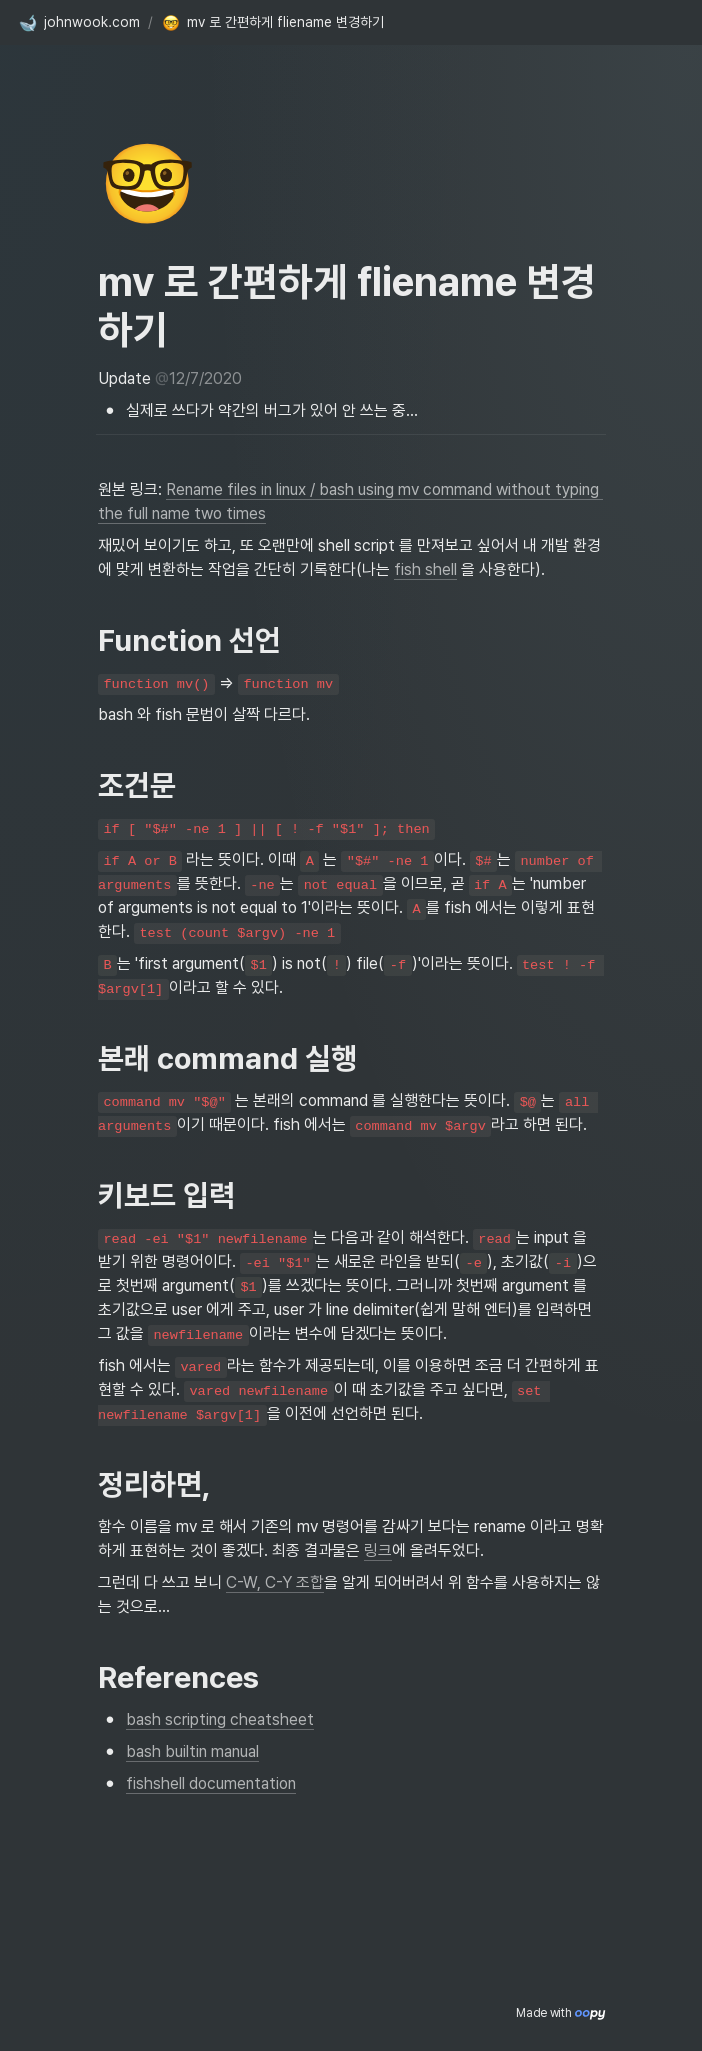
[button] (79, 23)
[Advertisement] (351, 2013)
